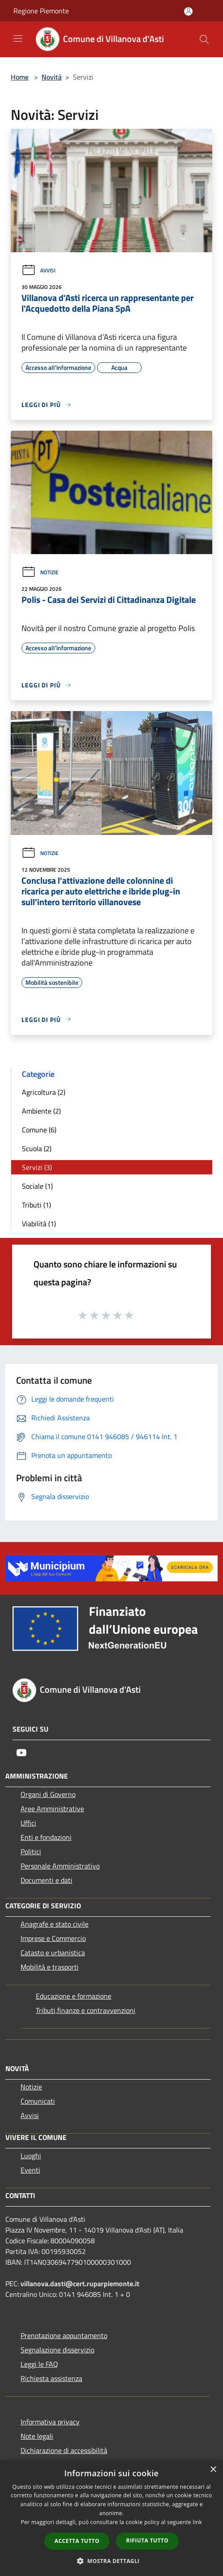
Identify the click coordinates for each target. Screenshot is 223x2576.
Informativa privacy (50, 2421)
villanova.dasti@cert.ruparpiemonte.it (80, 2283)
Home (20, 77)
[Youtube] (21, 1753)
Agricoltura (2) (43, 1092)
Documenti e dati (46, 1880)
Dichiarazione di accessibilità (64, 2450)
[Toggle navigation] (18, 38)
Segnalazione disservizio (57, 2349)
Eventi (30, 2170)
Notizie (40, 572)
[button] (112, 2560)
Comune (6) (39, 1129)
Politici (31, 1851)
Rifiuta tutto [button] (147, 2540)
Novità (52, 77)
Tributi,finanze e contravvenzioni (85, 2010)
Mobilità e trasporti (50, 1967)
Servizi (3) (37, 1167)
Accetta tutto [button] (77, 2541)
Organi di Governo (48, 1794)
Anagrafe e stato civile (54, 1924)
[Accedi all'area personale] (188, 11)
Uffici (28, 1823)
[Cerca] (204, 39)
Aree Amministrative (52, 1808)
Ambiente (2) (41, 1111)
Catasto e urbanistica (53, 1952)
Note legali (37, 2436)
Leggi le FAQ (39, 2364)
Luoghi (31, 2155)
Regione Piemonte (41, 10)
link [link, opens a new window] (197, 2522)
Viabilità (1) (39, 1223)
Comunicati (38, 2101)
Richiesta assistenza (51, 2378)
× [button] (213, 2469)
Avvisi (38, 270)
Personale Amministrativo (60, 1865)
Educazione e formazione (73, 1996)
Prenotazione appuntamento (64, 2335)
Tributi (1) (36, 1204)
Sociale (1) (37, 1186)
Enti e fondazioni (46, 1837)
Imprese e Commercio (53, 1938)
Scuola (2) (36, 1148)
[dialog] (111, 2518)
